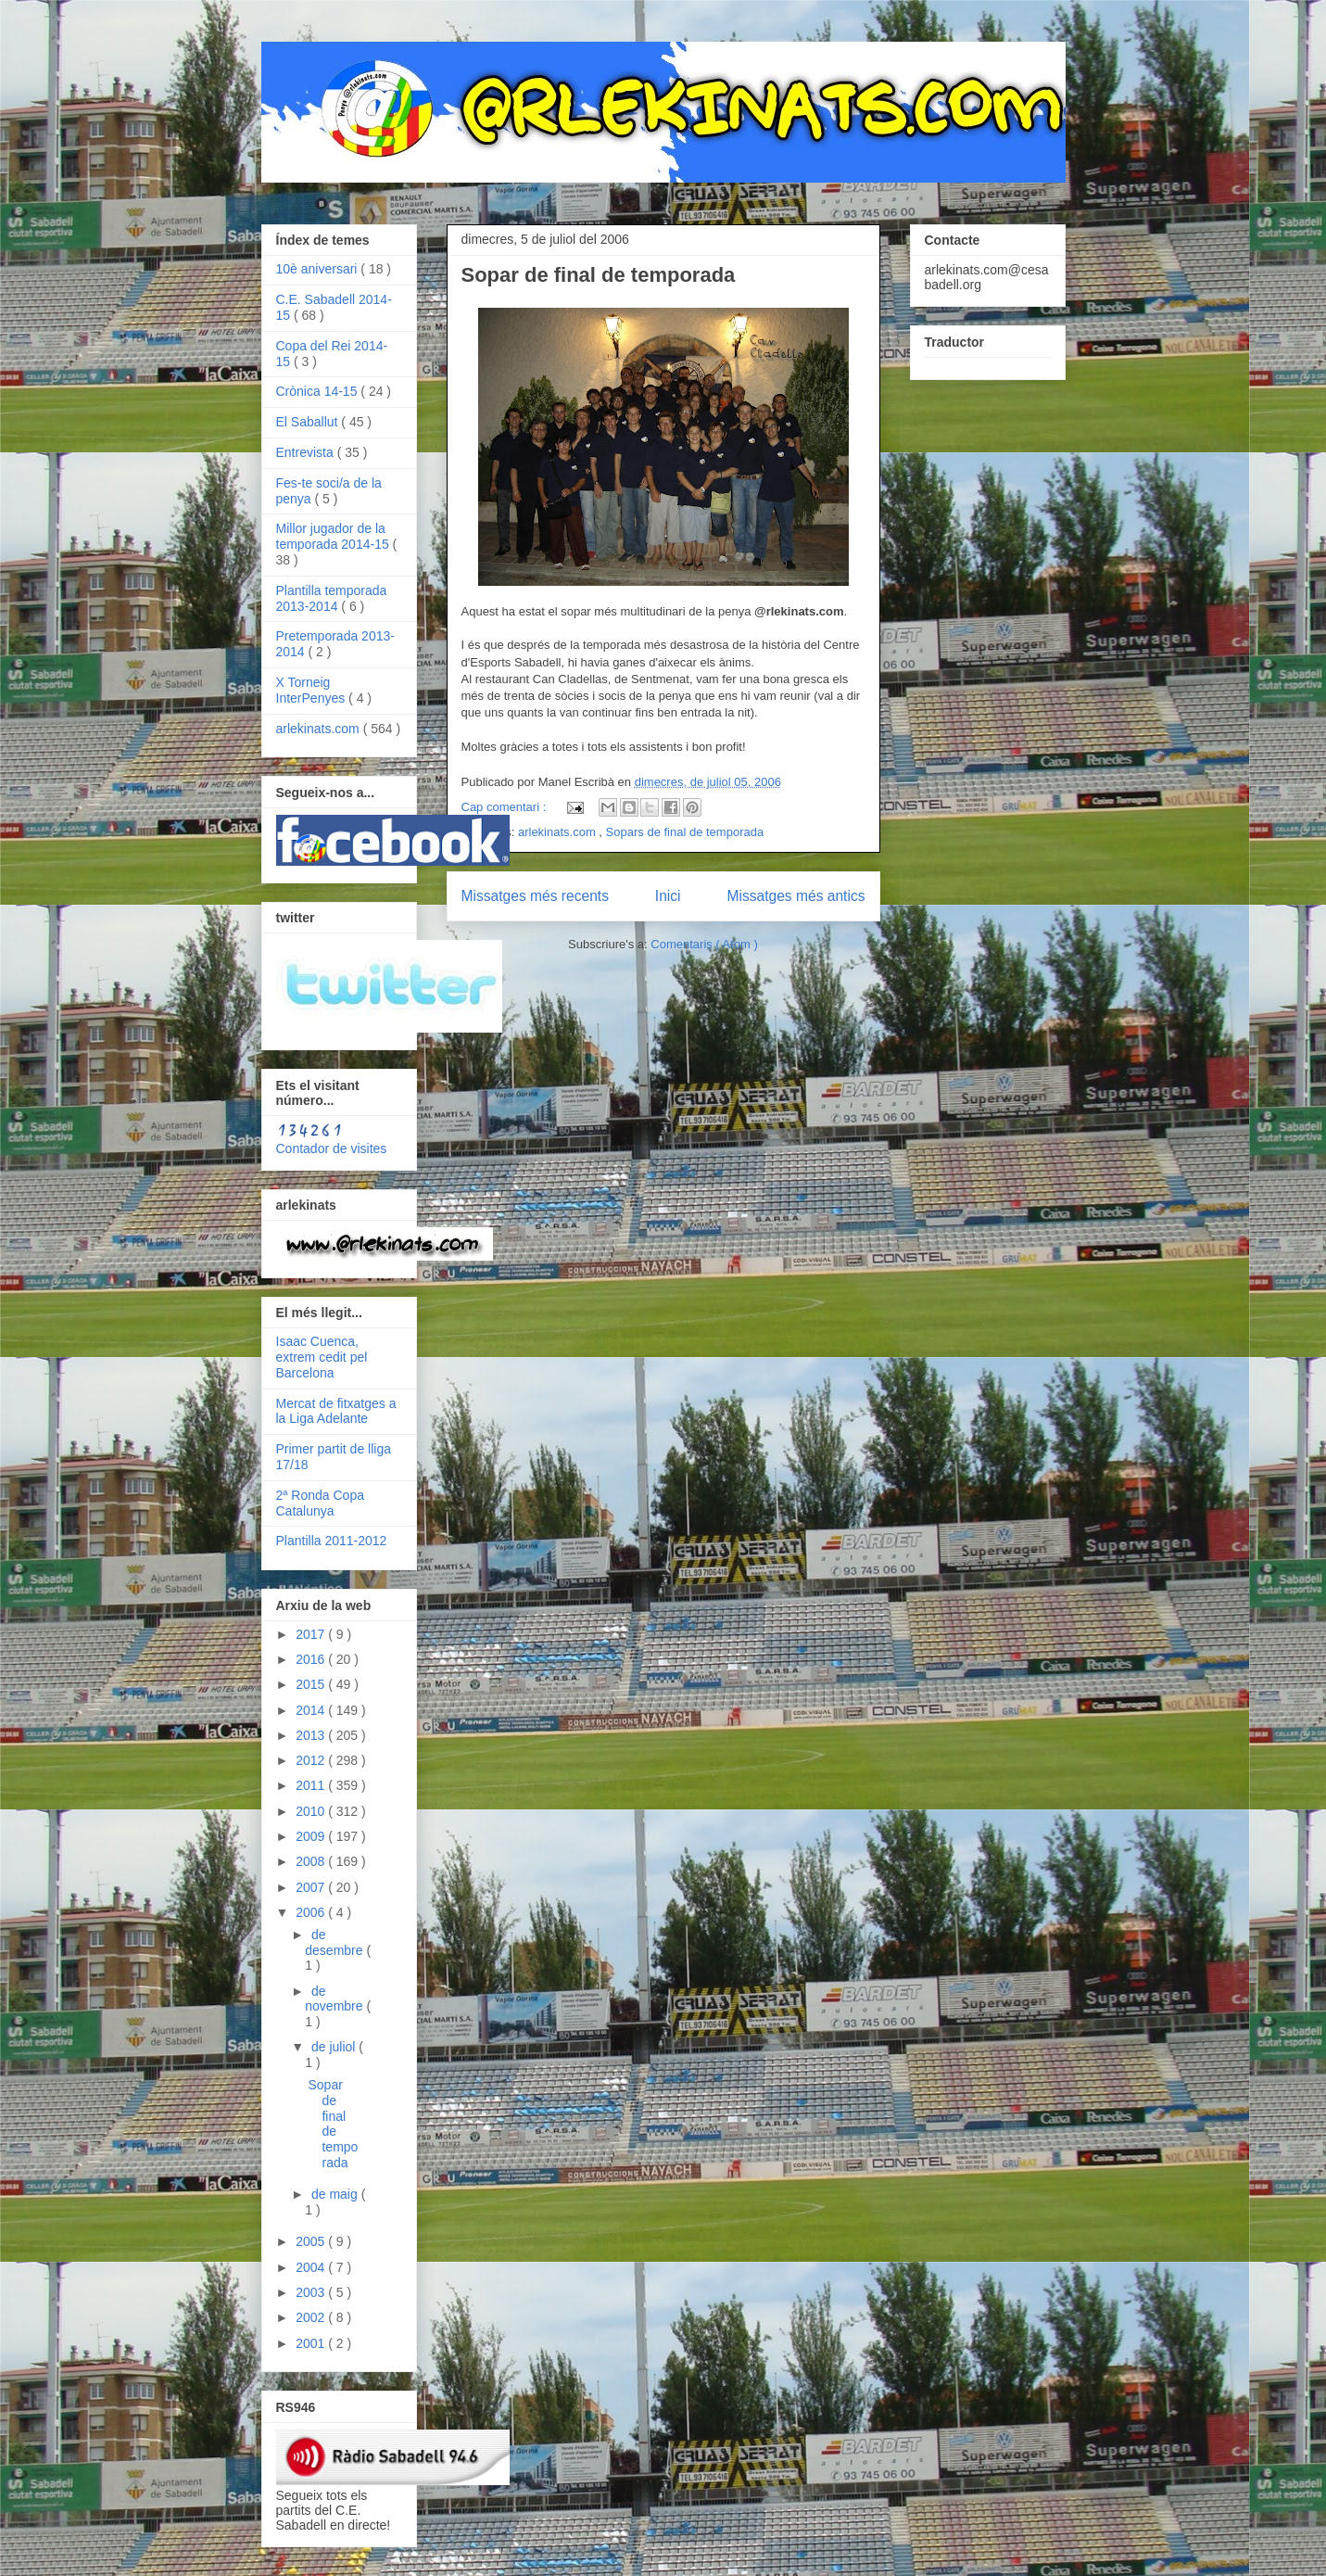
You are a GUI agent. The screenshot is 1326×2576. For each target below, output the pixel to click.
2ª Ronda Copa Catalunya (320, 1503)
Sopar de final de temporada (598, 274)
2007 (312, 1887)
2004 (312, 2267)
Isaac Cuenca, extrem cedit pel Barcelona (322, 1357)
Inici (668, 896)
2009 (312, 1836)
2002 (312, 2317)
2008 (312, 1861)
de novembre (335, 1999)
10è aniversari (318, 268)
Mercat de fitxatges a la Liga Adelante (336, 1411)
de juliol (335, 2046)
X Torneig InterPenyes (312, 690)
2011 (312, 1785)
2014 (312, 1710)
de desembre (335, 1942)
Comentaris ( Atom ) (704, 944)
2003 (312, 2292)
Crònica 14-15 (318, 391)
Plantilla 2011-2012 (331, 1540)
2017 (312, 1634)
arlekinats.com (558, 832)
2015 (312, 1684)
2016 (312, 1659)
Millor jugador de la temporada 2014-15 (334, 536)
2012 (312, 1760)
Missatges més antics (795, 896)
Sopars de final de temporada (685, 832)
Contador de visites (331, 1148)
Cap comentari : (505, 807)
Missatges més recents (535, 896)
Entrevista (306, 452)
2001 (312, 2343)
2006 (312, 1912)
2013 (312, 1735)
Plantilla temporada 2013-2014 (331, 598)
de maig (336, 2194)
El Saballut (309, 421)
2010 (312, 1811)
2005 (312, 2241)
